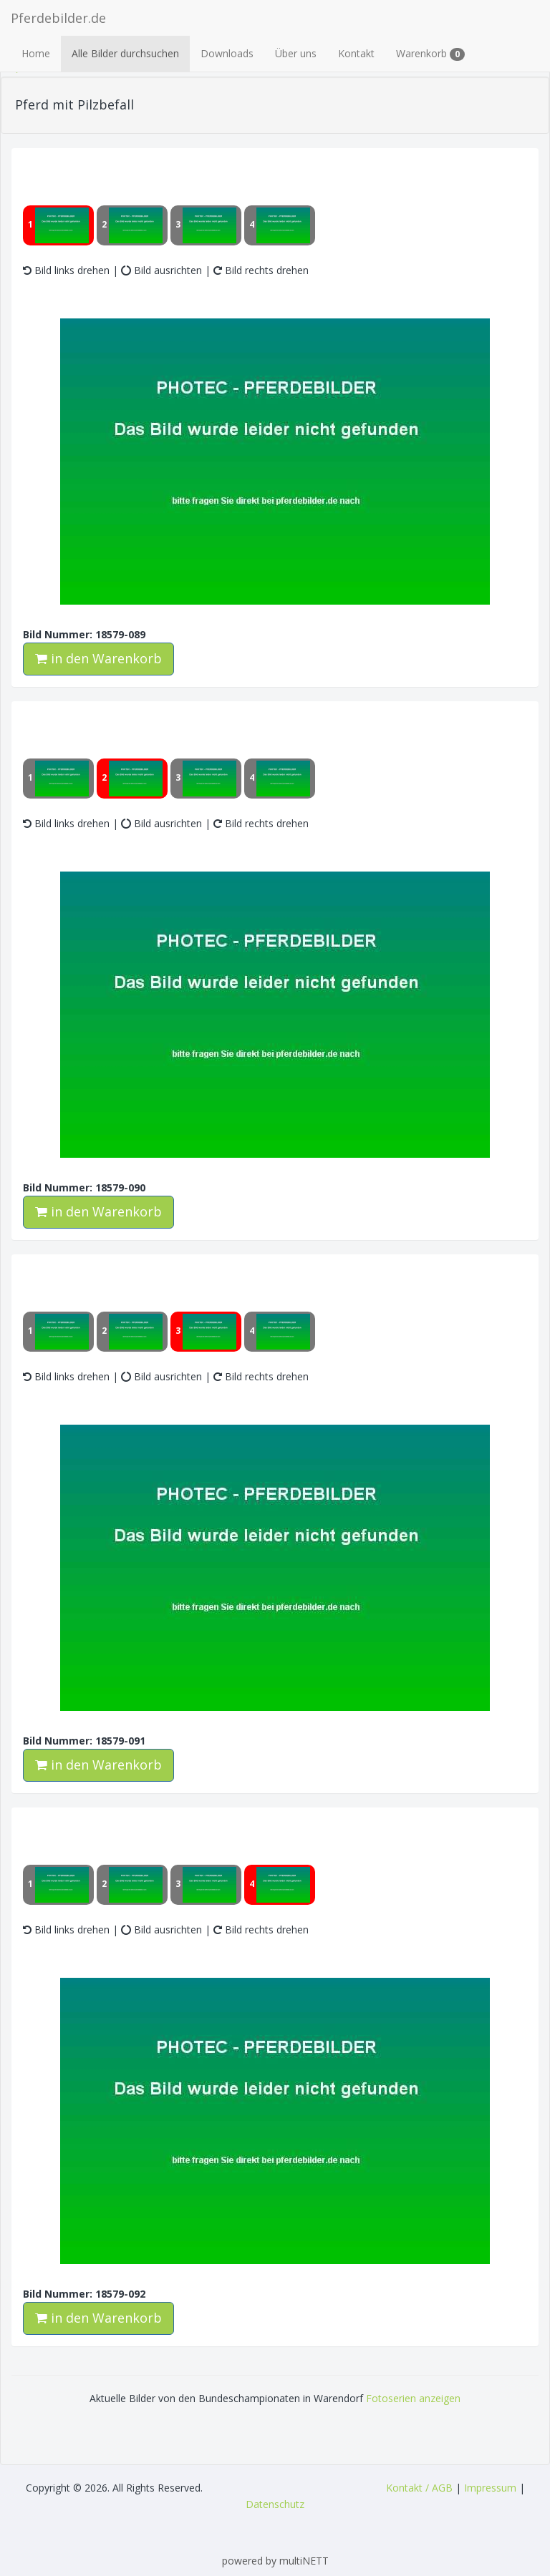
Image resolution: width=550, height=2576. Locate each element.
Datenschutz (275, 2504)
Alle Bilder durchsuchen (125, 53)
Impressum (490, 2487)
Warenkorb (430, 54)
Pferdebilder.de (58, 17)
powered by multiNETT (275, 2560)
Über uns (296, 53)
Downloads (227, 53)
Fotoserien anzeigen (413, 2398)
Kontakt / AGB (419, 2487)
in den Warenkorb (98, 658)
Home (35, 53)
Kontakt (356, 53)
